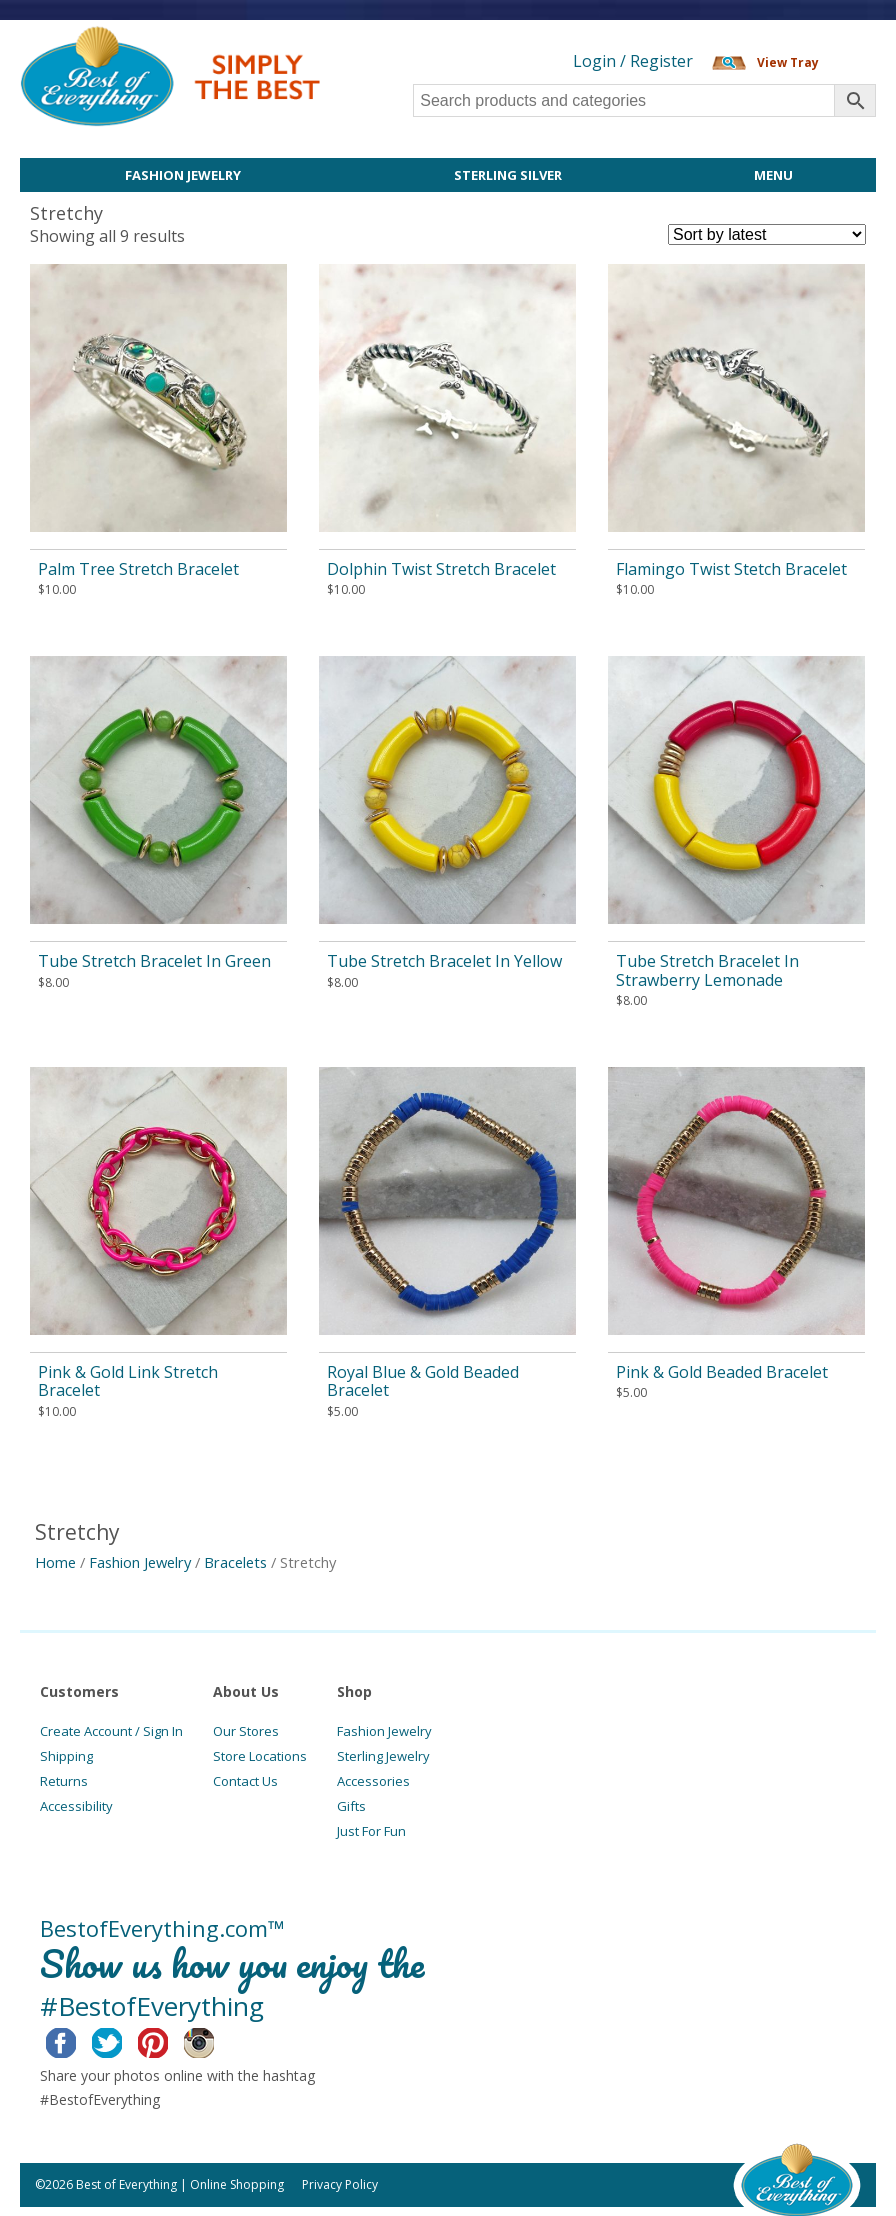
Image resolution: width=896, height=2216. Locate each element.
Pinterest (168, 2040)
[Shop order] (767, 234)
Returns (64, 1781)
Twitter (122, 2040)
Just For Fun (371, 1831)
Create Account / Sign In (111, 1731)
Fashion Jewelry (183, 175)
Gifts (351, 1806)
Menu (773, 175)
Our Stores (246, 1731)
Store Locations (260, 1756)
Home (55, 1562)
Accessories (373, 1781)
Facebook (76, 2040)
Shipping (66, 1756)
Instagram (214, 2040)
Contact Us (245, 1781)
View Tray (788, 62)
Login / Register (633, 61)
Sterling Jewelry (383, 1756)
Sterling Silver (508, 175)
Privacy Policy (340, 2184)
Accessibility (76, 1806)
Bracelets (235, 1562)
